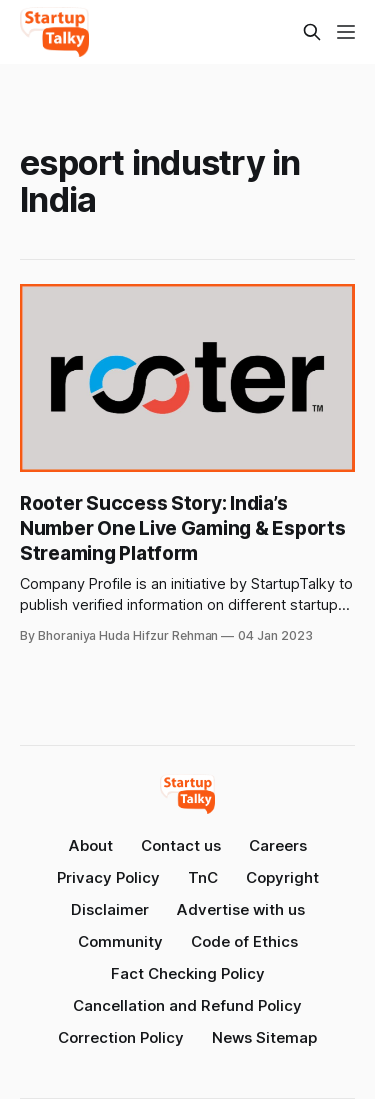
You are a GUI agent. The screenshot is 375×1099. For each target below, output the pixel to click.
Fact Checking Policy (188, 973)
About (91, 845)
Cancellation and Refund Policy (187, 1005)
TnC (203, 877)
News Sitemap (264, 1037)
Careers (278, 845)
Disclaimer (110, 909)
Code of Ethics (244, 941)
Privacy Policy (108, 877)
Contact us (181, 845)
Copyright (282, 877)
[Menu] (346, 32)
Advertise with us (241, 909)
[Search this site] (312, 32)
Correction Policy (121, 1037)
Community (120, 941)
